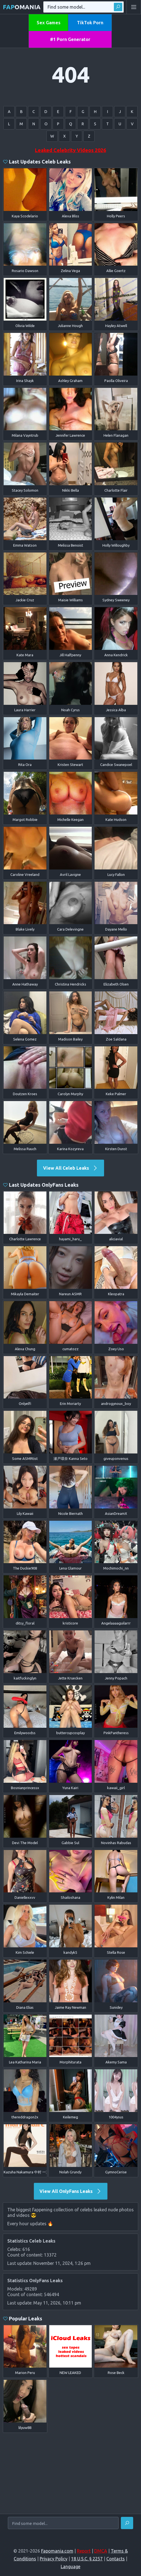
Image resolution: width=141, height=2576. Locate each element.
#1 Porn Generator (70, 39)
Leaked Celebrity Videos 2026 (70, 150)
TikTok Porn (90, 22)
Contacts (115, 2558)
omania (22, 6)
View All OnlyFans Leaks (70, 2191)
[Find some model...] (63, 2523)
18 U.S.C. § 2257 (87, 2558)
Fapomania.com (57, 2550)
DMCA (100, 2550)
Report (84, 2550)
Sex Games (48, 22)
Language (70, 2566)
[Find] (127, 2523)
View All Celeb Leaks (70, 1168)
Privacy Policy (53, 2558)
